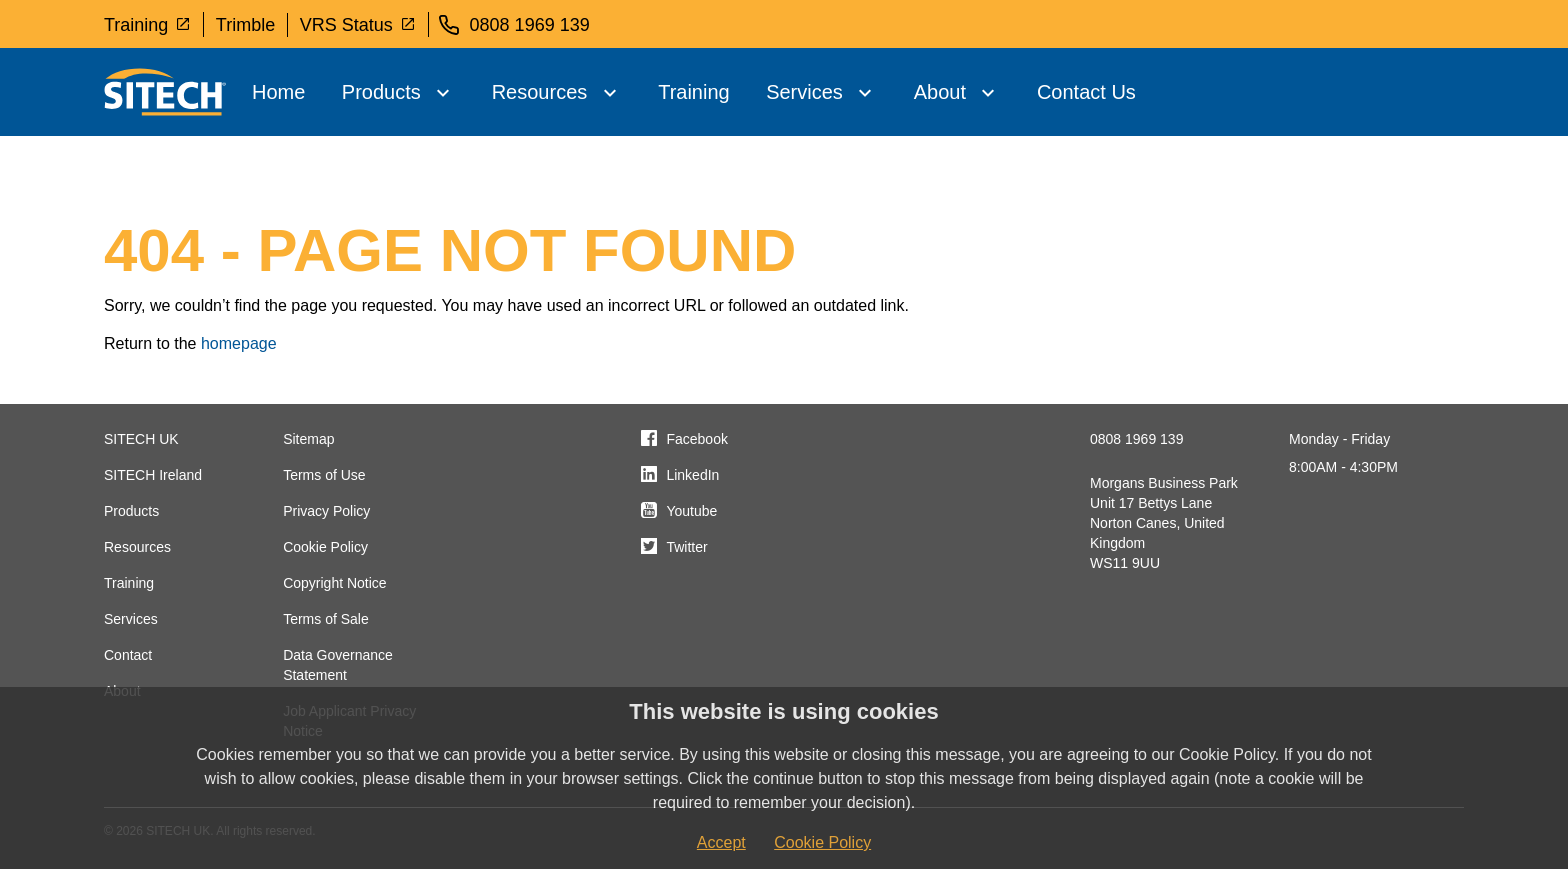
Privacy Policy (326, 511)
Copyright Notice (335, 583)
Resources (540, 92)
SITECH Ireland (153, 475)
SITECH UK (141, 439)
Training (147, 24)
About (940, 92)
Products (381, 92)
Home (278, 92)
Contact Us (1086, 92)
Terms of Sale (326, 619)
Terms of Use (324, 475)
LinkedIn (692, 475)
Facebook (696, 439)
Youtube (691, 511)
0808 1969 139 (1136, 439)
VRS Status (358, 24)
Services (804, 92)
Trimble (245, 25)
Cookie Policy (325, 547)
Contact (128, 655)
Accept (721, 842)
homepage (239, 343)
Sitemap (308, 439)
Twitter (686, 547)
